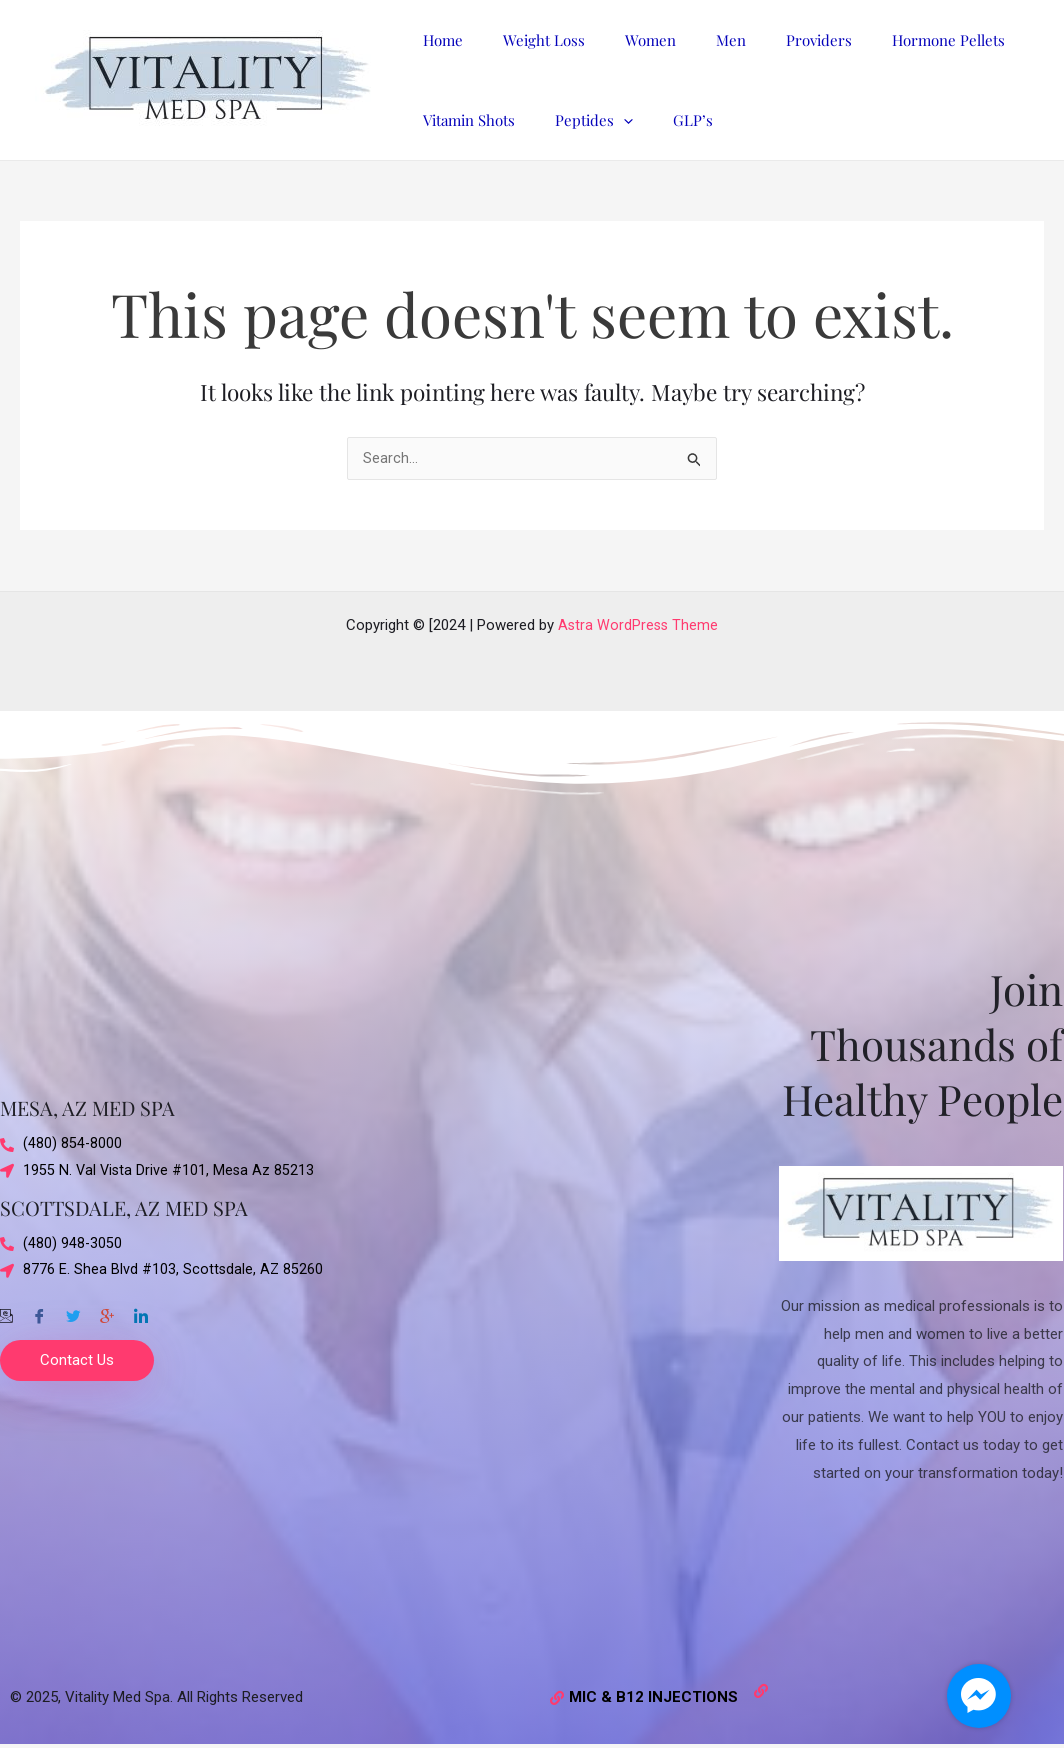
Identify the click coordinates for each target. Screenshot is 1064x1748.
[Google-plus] (107, 1311)
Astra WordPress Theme (638, 625)
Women (625, 40)
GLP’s (668, 120)
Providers (774, 40)
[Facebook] (39, 1311)
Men (696, 40)
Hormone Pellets (893, 40)
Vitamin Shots (464, 120)
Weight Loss (529, 40)
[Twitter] (73, 1311)
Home (438, 40)
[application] (608, 120)
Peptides (579, 120)
